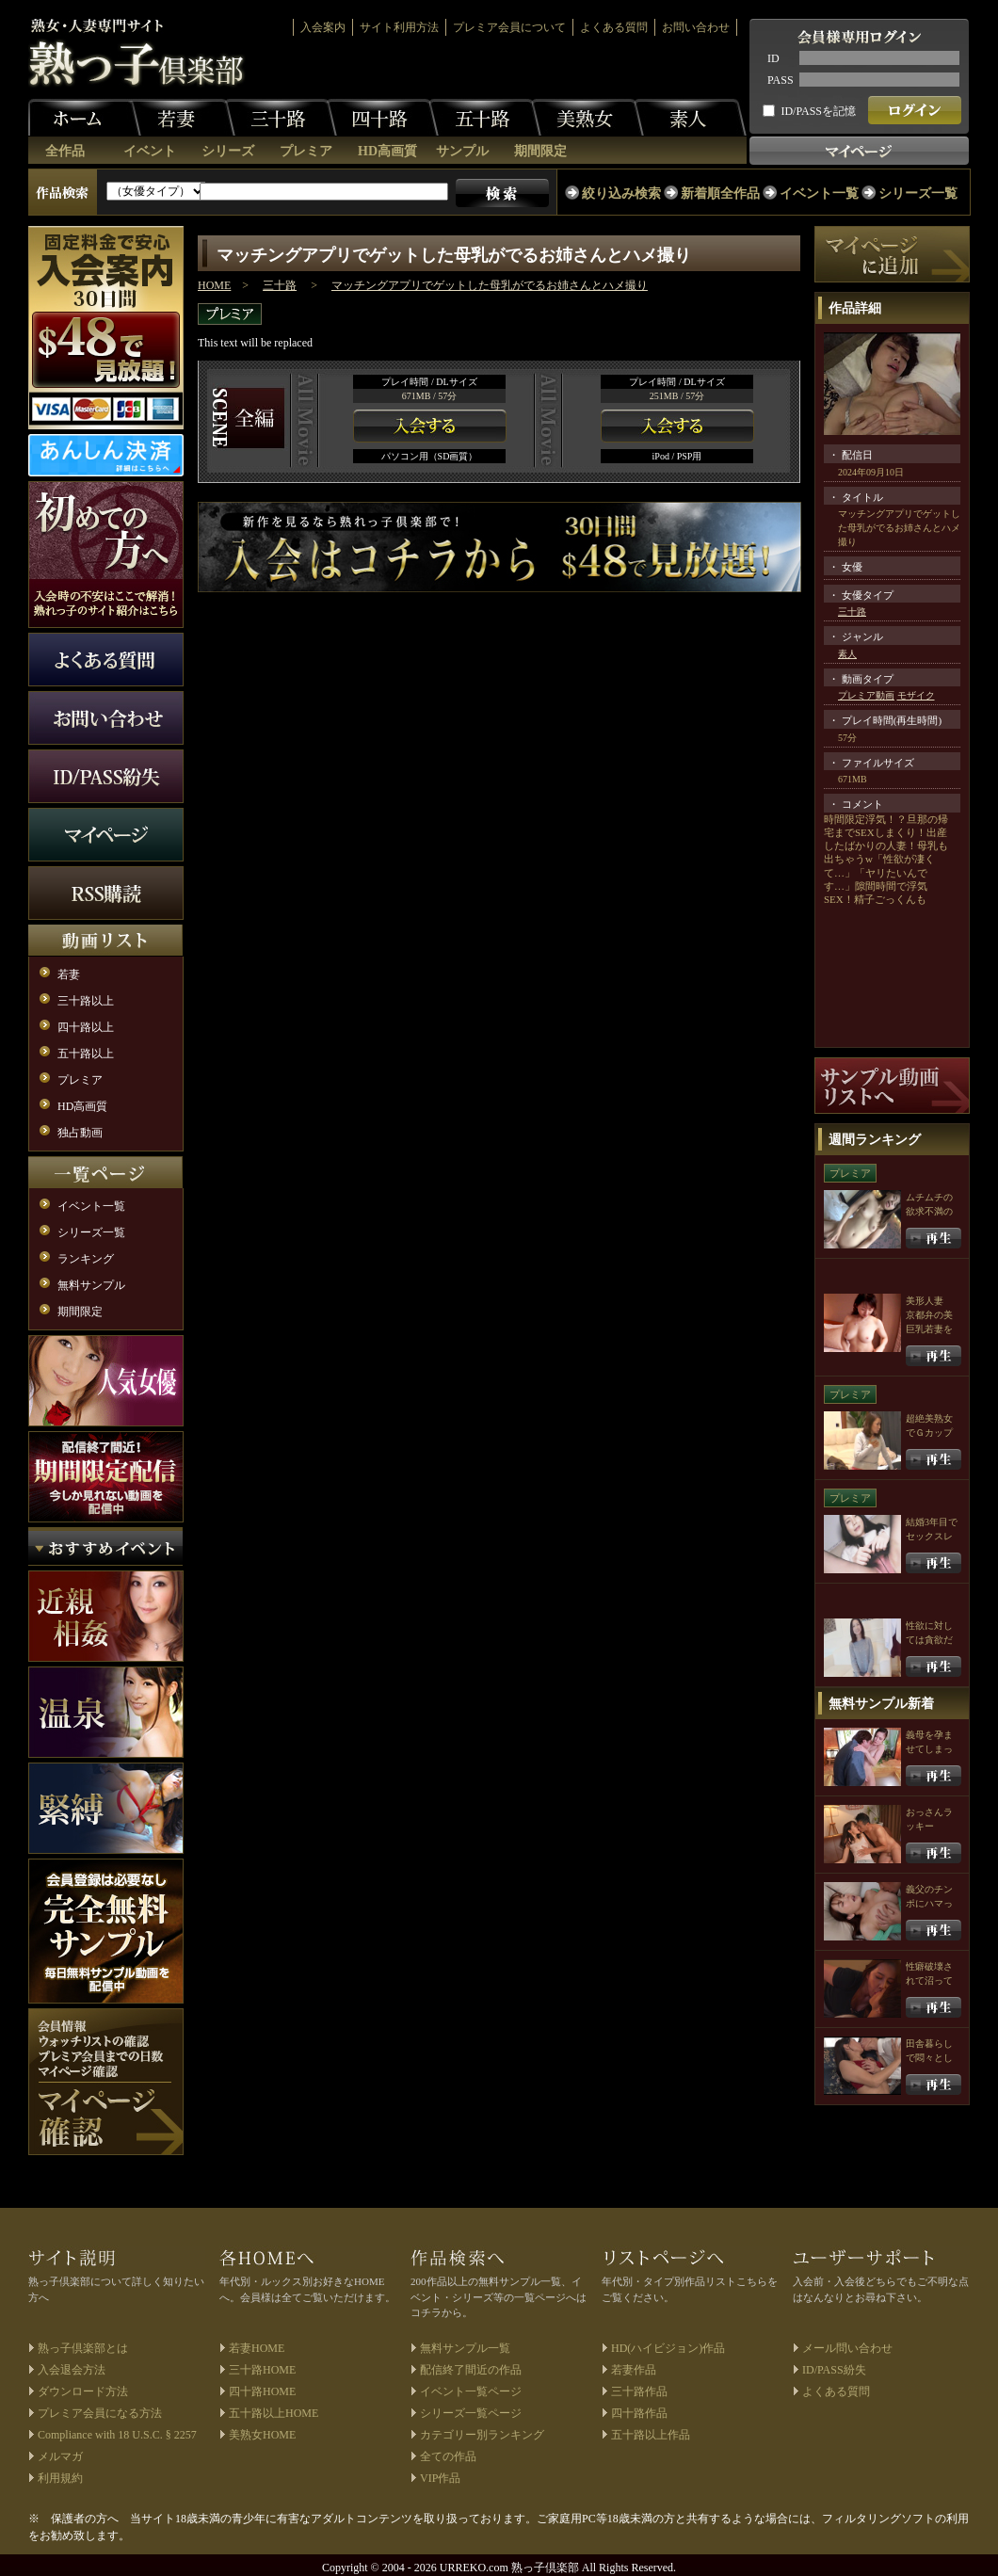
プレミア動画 (866, 695)
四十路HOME (262, 2391)
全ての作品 (448, 2456)
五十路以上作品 (650, 2434)
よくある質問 (614, 27)
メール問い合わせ (847, 2348)
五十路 (484, 118)
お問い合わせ (696, 27)
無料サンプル (91, 1285)
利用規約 (60, 2478)
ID (773, 58)
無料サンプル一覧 (465, 2348)
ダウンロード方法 (83, 2391)
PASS (780, 80)
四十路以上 (85, 1027)
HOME (214, 285)
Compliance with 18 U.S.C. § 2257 (117, 2434)
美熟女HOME (262, 2434)
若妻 (178, 118)
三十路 (280, 118)
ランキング (85, 1258)
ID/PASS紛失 (834, 2369)
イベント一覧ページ (471, 2391)
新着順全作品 (720, 193)
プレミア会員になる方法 (100, 2413)
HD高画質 (387, 151)
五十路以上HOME (273, 2413)
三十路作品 (639, 2391)
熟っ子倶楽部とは (83, 2348)
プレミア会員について (509, 27)
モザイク (916, 695)
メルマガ (60, 2456)
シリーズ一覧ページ (471, 2413)
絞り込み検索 (621, 193)
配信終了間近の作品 (471, 2369)
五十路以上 (85, 1053)
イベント (149, 151)
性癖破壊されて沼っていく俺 (929, 1980)
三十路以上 (85, 1000)
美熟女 (587, 118)
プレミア (306, 151)
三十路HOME (262, 2369)
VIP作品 (440, 2478)
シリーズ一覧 (918, 193)
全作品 (65, 151)
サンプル (462, 151)
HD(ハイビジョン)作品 (668, 2348)
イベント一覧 (819, 193)
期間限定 (540, 151)
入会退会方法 (71, 2369)
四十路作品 (639, 2413)
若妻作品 (633, 2369)
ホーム (84, 118)
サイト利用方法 (399, 27)
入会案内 (323, 27)
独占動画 (80, 1132)
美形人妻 (924, 1301)
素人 (690, 118)
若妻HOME (256, 2348)
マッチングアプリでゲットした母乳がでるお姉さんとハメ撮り (489, 285)
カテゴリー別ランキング (482, 2434)
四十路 (382, 118)
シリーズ (227, 151)
